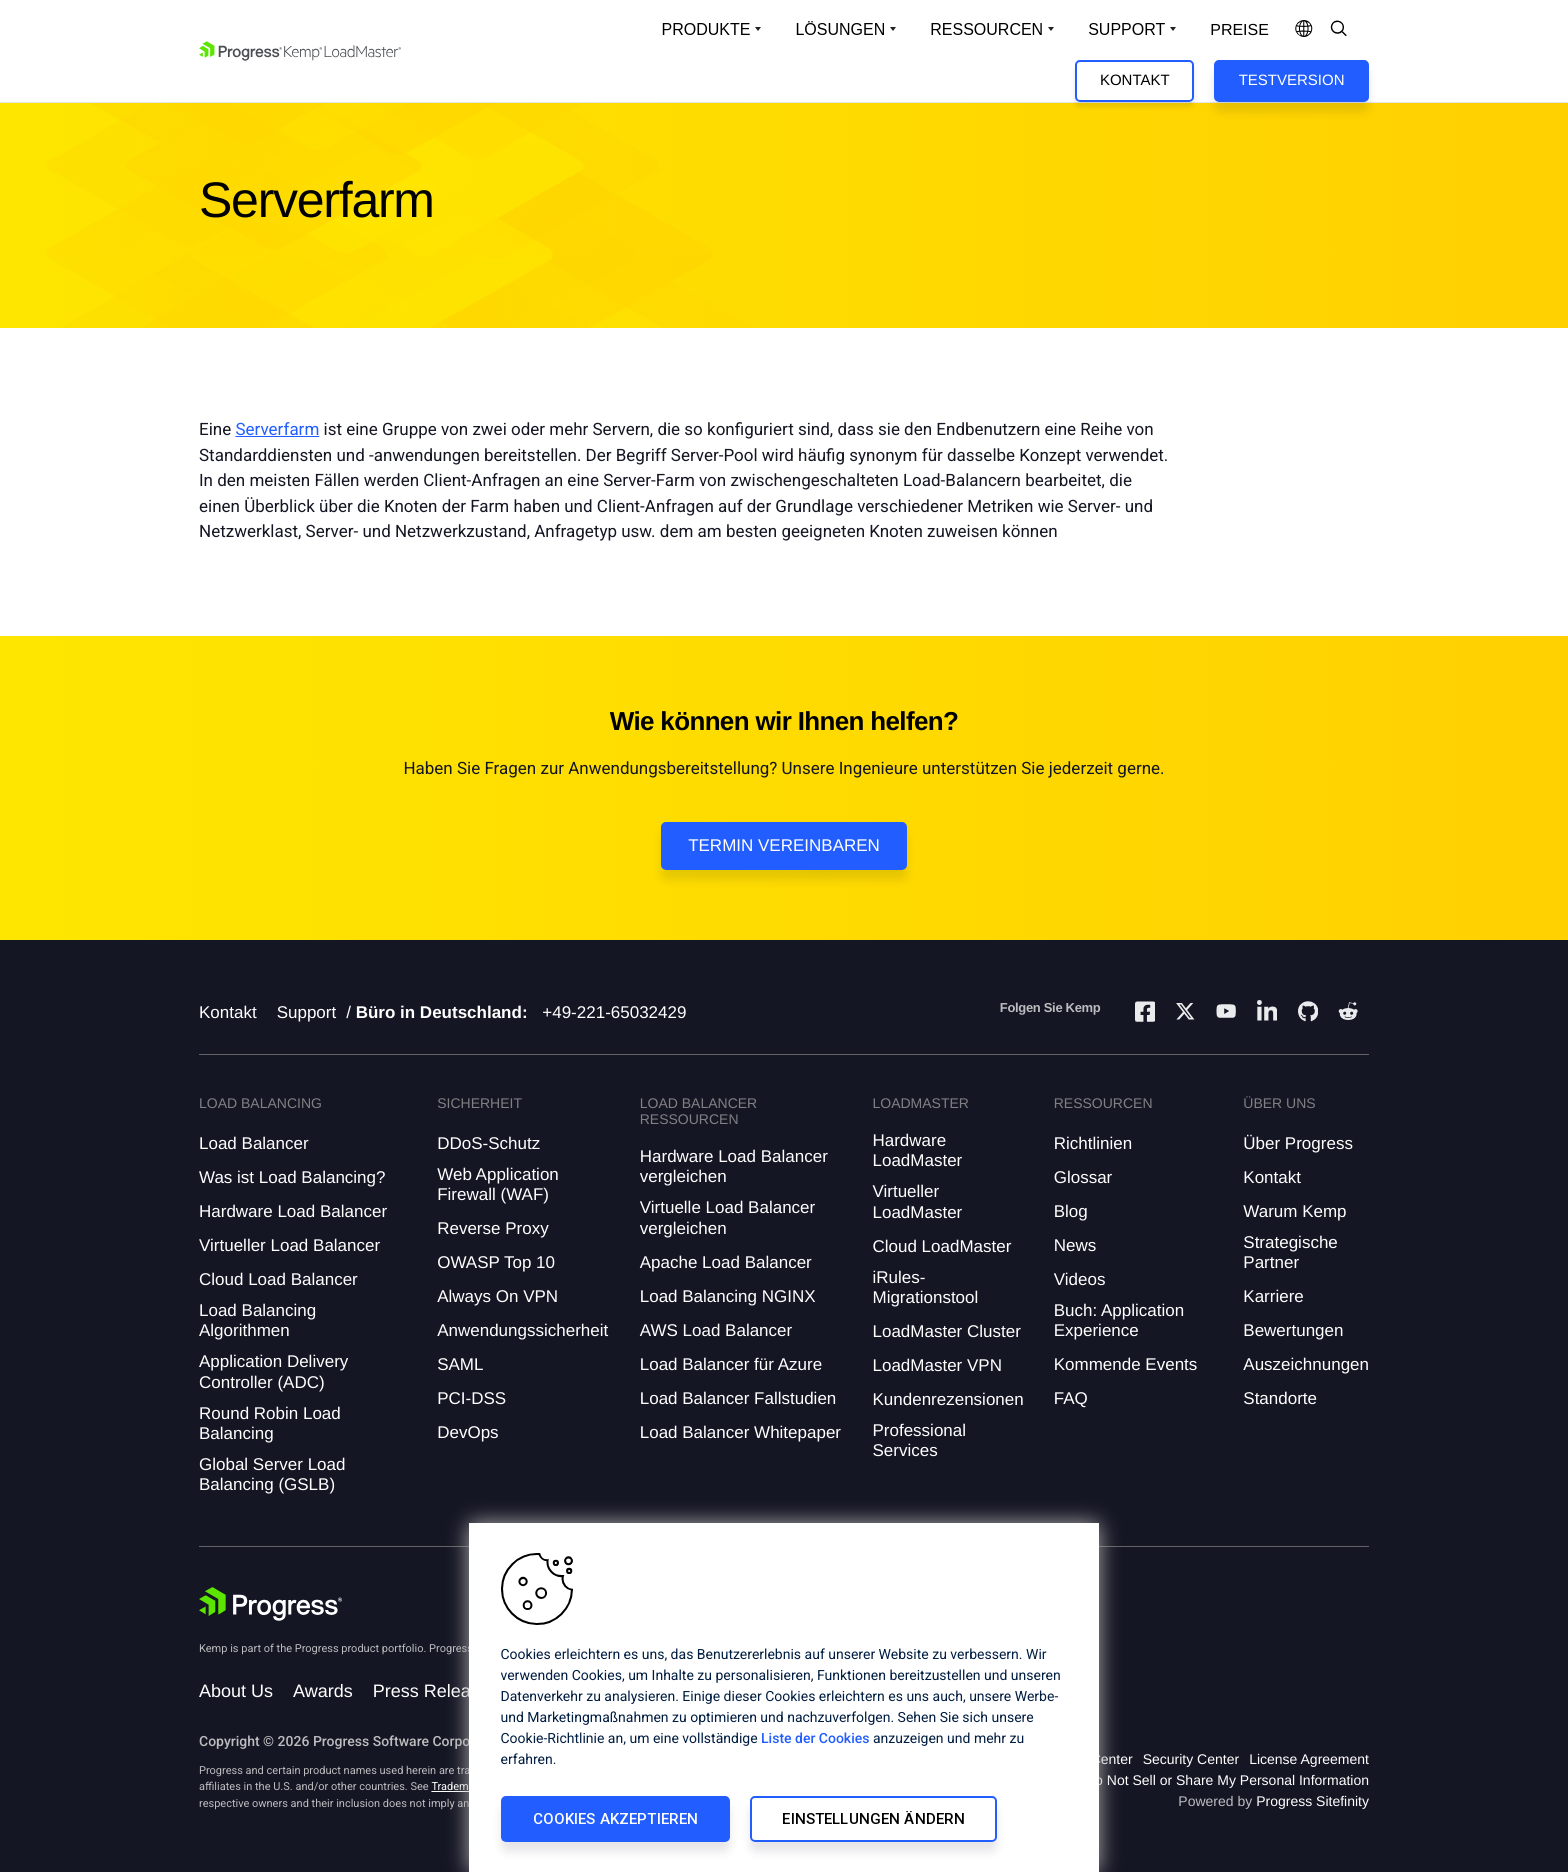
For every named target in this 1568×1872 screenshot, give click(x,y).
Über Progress (1298, 1143)
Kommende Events (1126, 1364)
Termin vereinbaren (784, 845)
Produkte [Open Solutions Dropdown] (706, 29)
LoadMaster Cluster (946, 1331)
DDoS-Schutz (488, 1143)
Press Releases (436, 1691)
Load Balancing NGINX (728, 1296)
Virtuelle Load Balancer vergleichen (727, 1217)
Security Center (1191, 1759)
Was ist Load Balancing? (292, 1177)
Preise (1239, 30)
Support (307, 1012)
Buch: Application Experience (1119, 1320)
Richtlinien (1093, 1143)
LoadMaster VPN (936, 1365)
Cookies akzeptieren (616, 1819)
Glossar (1083, 1177)
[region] (784, 1697)
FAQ (1071, 1398)
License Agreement (1309, 1759)
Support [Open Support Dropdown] (1126, 29)
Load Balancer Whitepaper (740, 1432)
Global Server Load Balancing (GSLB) (272, 1474)
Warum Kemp (1294, 1211)
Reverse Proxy (492, 1228)
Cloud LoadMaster (941, 1246)
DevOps (467, 1432)
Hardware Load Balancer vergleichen (734, 1166)
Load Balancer (254, 1143)
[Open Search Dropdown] (1339, 30)
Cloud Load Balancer (278, 1279)
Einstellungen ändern (873, 1819)
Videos (1080, 1279)
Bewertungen (1293, 1330)
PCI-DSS (471, 1398)
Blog (1071, 1211)
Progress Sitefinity (1312, 1801)
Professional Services (919, 1440)
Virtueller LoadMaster (917, 1201)
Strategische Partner (1290, 1252)
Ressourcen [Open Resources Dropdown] (986, 29)
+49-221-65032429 (614, 1012)
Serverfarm (277, 430)
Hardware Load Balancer (293, 1211)
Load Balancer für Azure (731, 1364)
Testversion (1292, 80)
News (1075, 1245)
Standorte (1280, 1398)
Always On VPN (497, 1296)
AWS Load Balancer (716, 1330)
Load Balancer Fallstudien (738, 1398)
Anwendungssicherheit (522, 1330)
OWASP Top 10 (496, 1262)
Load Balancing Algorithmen (257, 1320)
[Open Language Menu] (1304, 30)
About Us (236, 1691)
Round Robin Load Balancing (270, 1423)
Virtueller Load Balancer (289, 1245)
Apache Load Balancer (726, 1262)
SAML (460, 1364)
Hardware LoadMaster (917, 1150)
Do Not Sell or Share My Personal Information (1227, 1780)
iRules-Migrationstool (925, 1287)
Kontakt (1135, 80)
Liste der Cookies (815, 1739)
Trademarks (460, 1786)
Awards (323, 1691)
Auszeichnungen (1306, 1364)
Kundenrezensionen (947, 1399)
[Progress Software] (271, 1604)
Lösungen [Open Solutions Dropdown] (840, 29)
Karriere (1273, 1296)
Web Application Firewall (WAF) (498, 1184)
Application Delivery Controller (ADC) (273, 1371)
